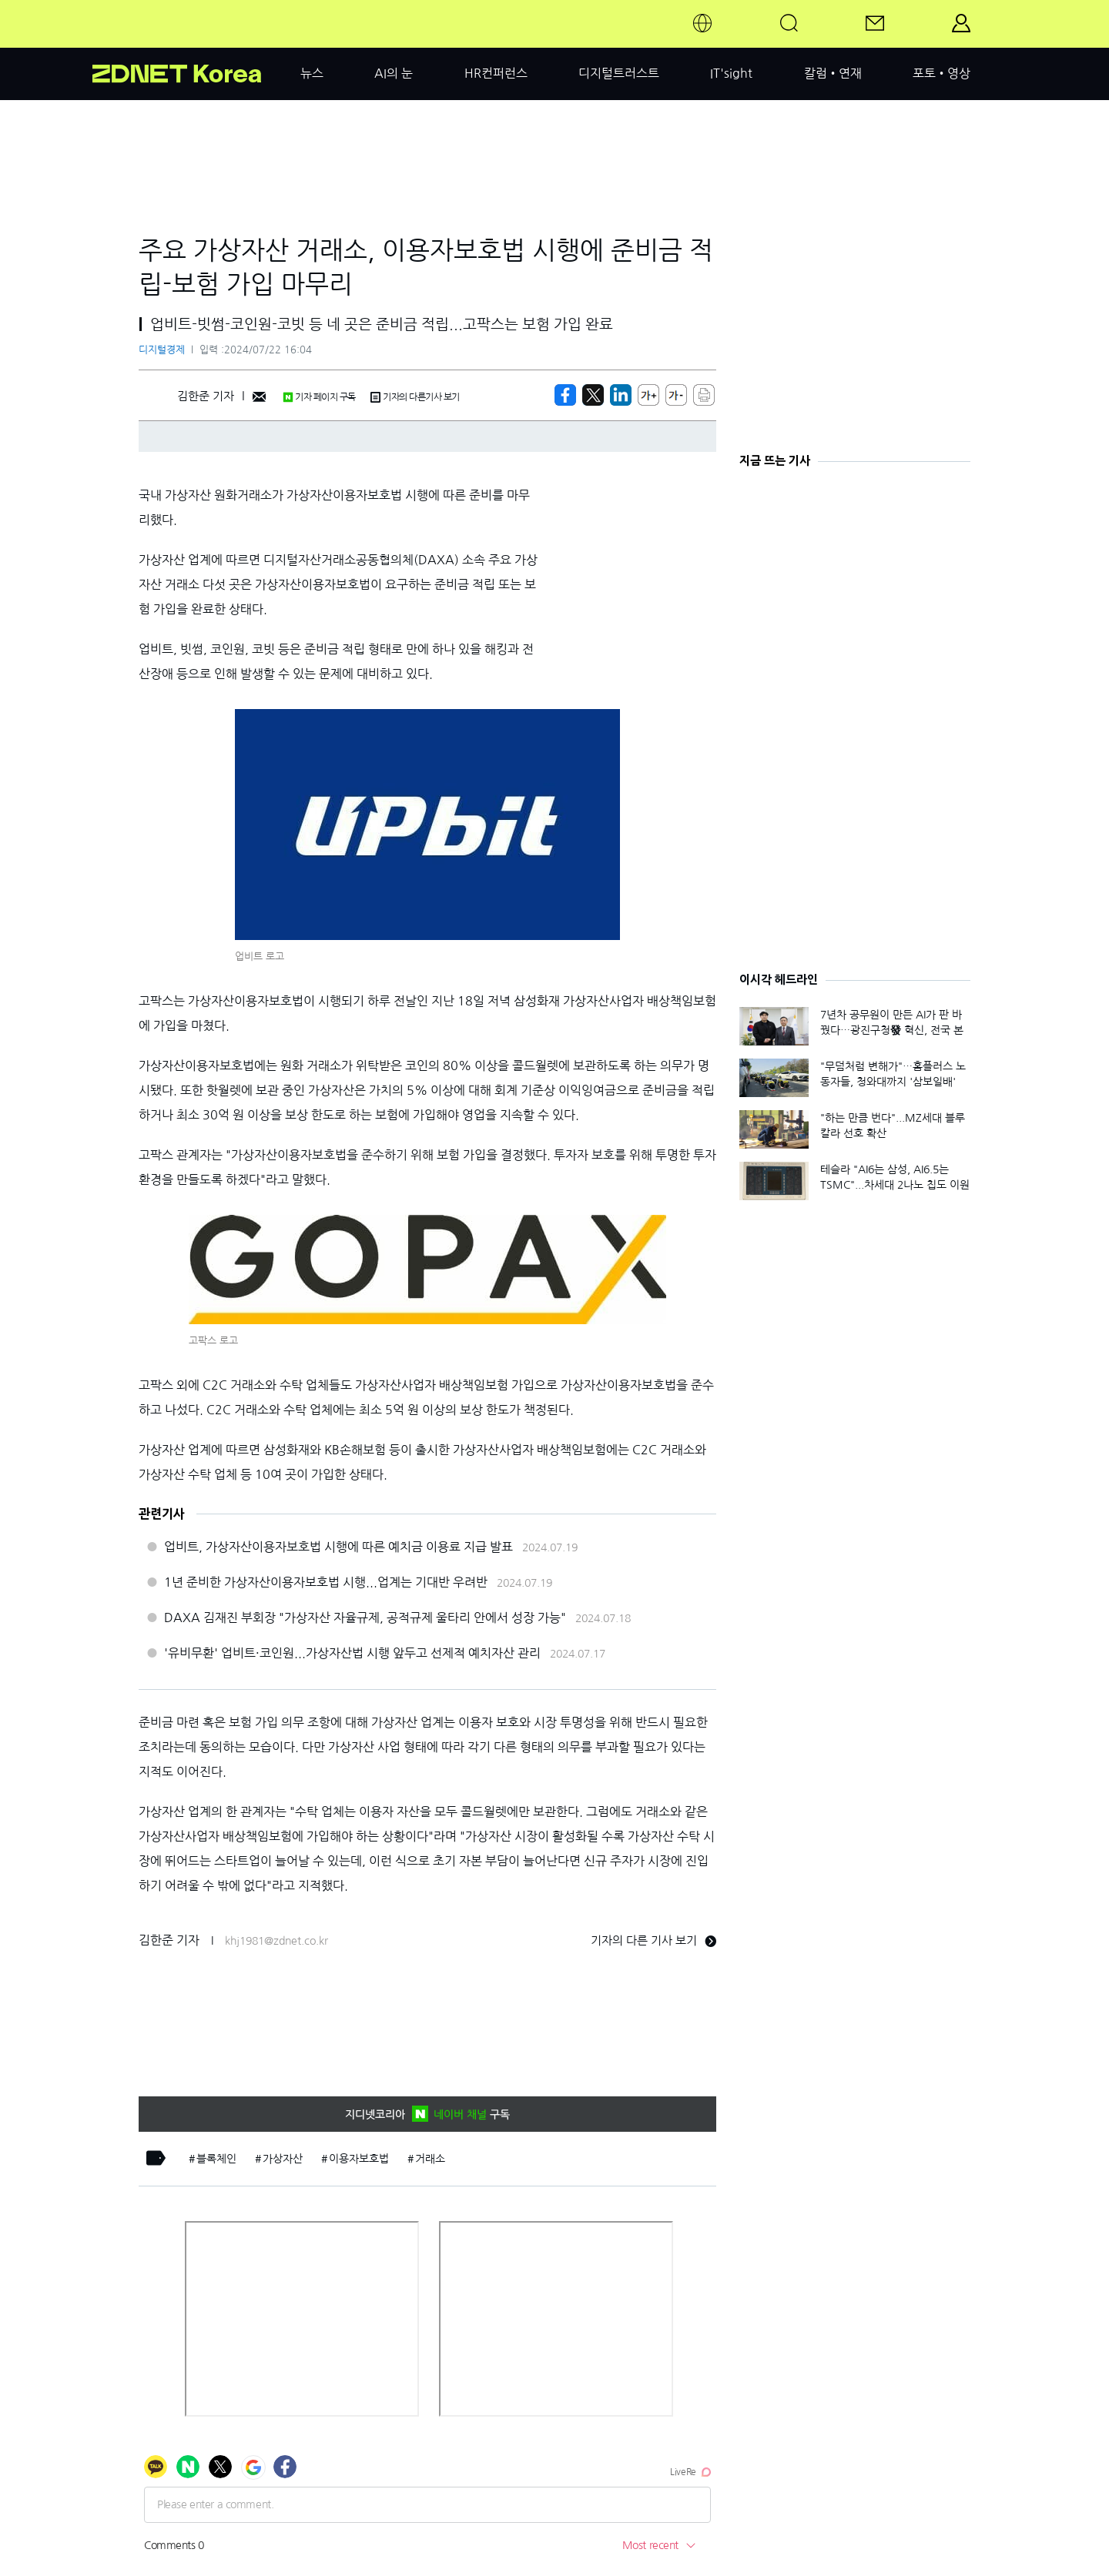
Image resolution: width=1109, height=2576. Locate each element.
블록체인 (216, 2158)
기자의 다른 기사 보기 (653, 1940)
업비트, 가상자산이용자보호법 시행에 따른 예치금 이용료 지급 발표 (338, 1547)
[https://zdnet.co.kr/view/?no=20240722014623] (565, 395)
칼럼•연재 (833, 73)
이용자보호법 (359, 2158)
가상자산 (283, 2158)
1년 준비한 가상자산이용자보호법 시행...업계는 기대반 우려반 (325, 1582)
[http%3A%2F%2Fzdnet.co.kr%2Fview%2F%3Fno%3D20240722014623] (621, 395)
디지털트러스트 (618, 73)
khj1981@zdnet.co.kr (276, 1940)
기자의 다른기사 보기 (415, 397)
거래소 (430, 2158)
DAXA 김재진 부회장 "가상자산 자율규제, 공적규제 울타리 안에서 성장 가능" (365, 1617)
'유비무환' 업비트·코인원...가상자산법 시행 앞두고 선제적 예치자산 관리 (352, 1653)
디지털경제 (162, 350)
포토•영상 (941, 73)
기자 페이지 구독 (319, 397)
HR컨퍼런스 (496, 73)
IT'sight (731, 73)
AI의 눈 (393, 73)
